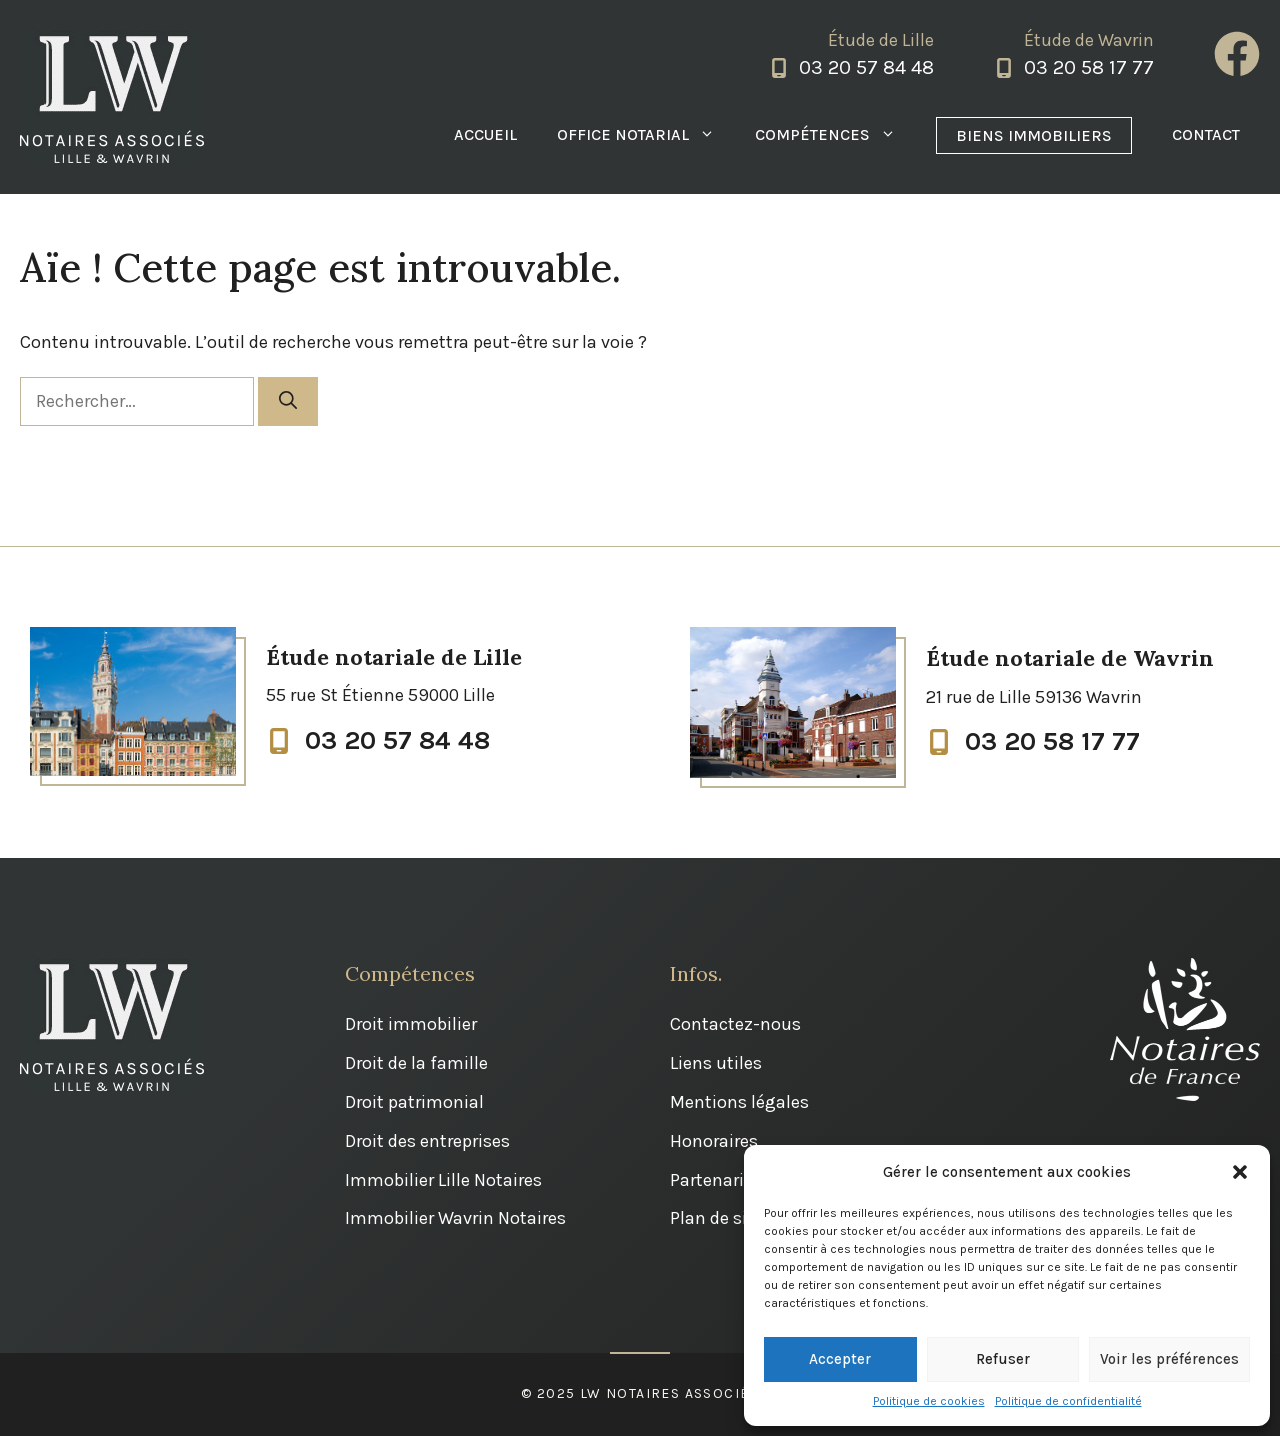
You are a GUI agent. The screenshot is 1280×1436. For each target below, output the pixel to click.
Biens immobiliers (1034, 135)
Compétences (835, 135)
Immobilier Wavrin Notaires (455, 1218)
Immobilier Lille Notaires (443, 1180)
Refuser (1003, 1359)
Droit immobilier (411, 1024)
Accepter (840, 1359)
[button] (1240, 1172)
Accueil (485, 134)
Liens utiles (716, 1063)
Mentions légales (739, 1102)
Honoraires (714, 1141)
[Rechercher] (288, 401)
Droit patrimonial (414, 1102)
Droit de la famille (416, 1063)
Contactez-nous (735, 1024)
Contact (1206, 134)
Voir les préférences (1169, 1359)
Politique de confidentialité (1068, 1401)
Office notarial (646, 135)
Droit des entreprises (427, 1141)
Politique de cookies (929, 1401)
